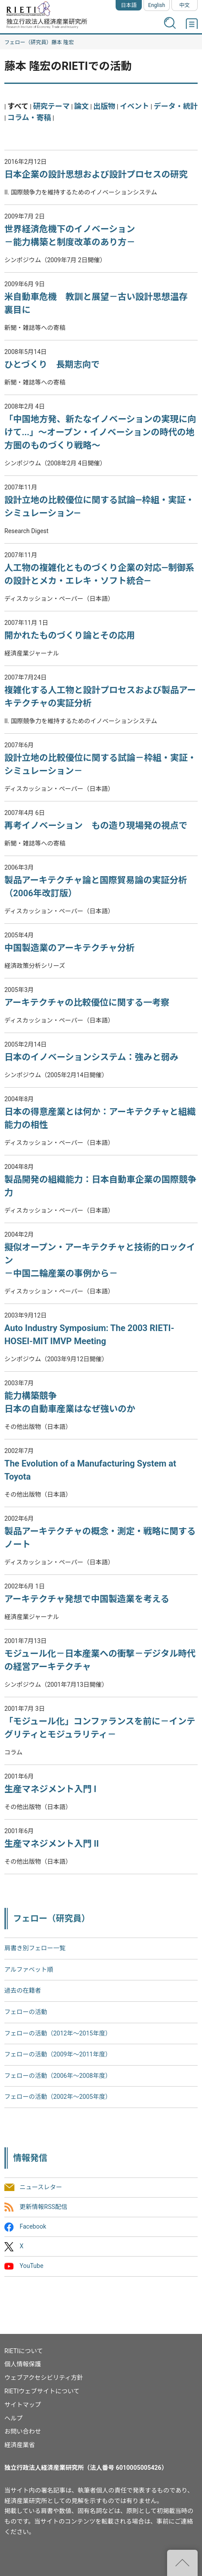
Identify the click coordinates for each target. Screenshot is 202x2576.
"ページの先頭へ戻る (182, 2563)
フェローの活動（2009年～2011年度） (57, 2054)
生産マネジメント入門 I (50, 1789)
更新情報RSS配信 (43, 2206)
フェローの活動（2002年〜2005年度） (57, 2096)
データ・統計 (176, 106)
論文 (81, 106)
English (156, 5)
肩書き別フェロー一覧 (34, 1948)
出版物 (104, 106)
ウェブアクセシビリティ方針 (43, 2377)
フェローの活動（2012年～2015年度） (57, 2033)
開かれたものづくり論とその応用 (69, 635)
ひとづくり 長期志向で (52, 364)
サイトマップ (22, 2404)
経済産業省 (19, 2444)
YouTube (31, 2266)
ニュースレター (41, 2187)
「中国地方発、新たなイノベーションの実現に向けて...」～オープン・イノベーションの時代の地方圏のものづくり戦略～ (100, 432)
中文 (184, 5)
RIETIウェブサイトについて (41, 2391)
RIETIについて (23, 2350)
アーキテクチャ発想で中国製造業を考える (86, 1599)
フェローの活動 (25, 2011)
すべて (18, 106)
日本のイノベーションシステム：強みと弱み (91, 1057)
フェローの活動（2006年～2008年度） (57, 2075)
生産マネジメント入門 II (51, 1843)
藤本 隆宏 (62, 42)
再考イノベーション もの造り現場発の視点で (96, 825)
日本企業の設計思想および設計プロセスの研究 (96, 174)
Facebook (33, 2226)
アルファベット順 (28, 1969)
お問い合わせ (22, 2431)
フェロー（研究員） (27, 42)
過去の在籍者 (22, 1990)
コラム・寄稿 (29, 117)
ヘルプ (13, 2418)
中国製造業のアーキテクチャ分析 (69, 948)
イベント (134, 106)
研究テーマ (51, 106)
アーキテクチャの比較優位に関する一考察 (87, 1002)
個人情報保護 (22, 2364)
